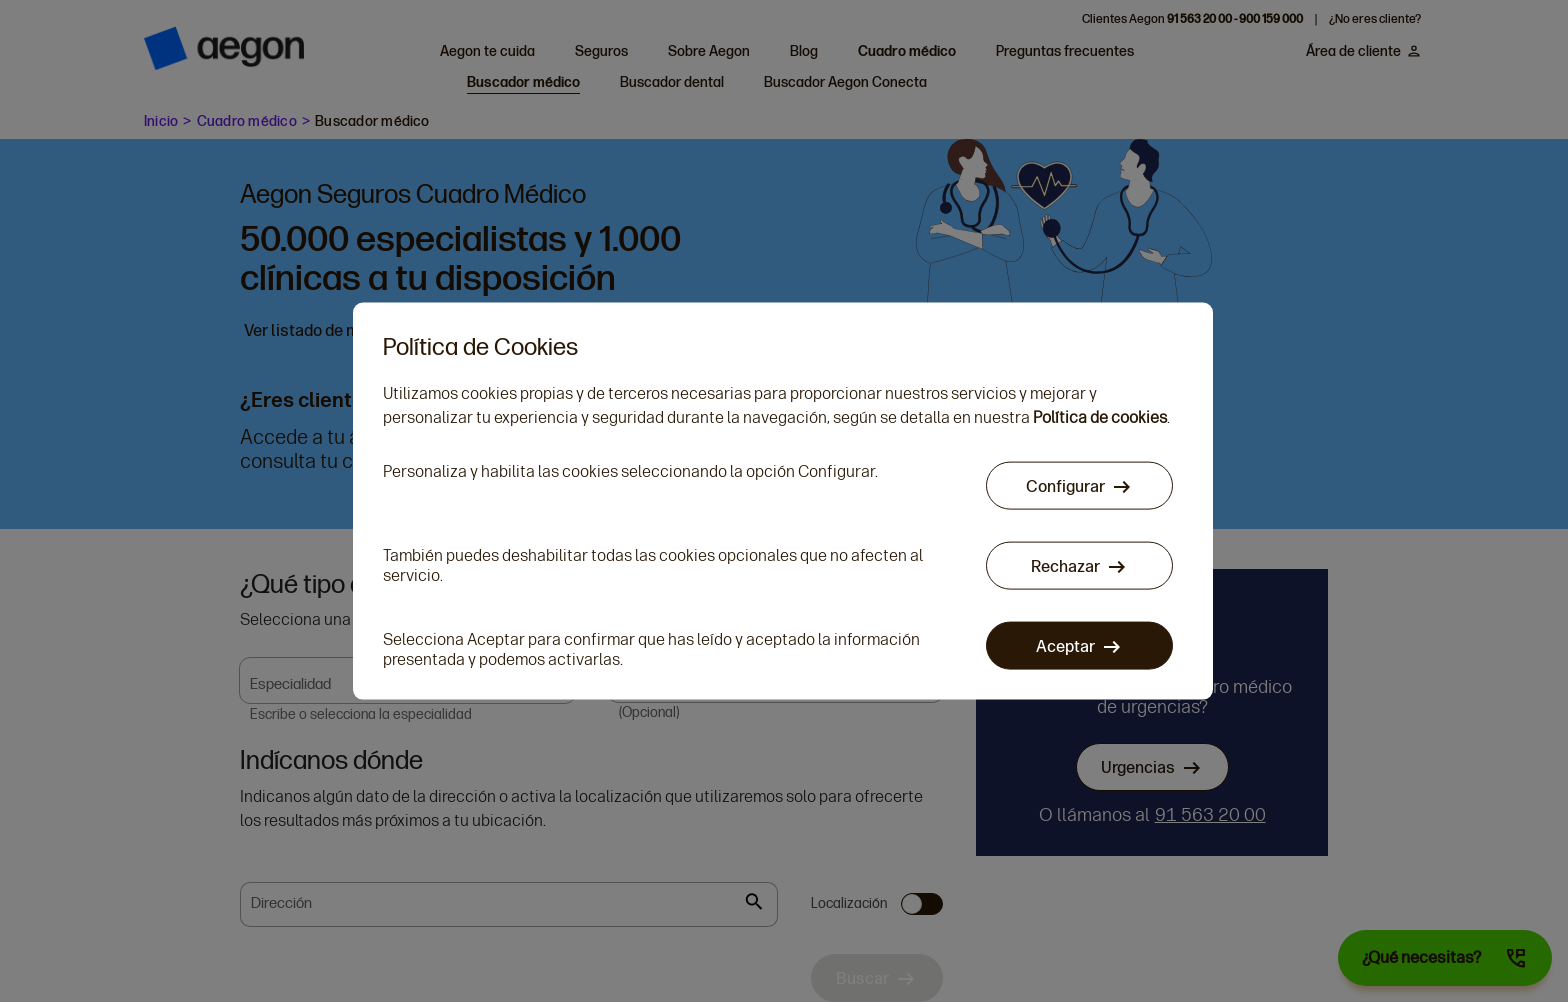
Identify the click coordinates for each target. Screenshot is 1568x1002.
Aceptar (1065, 645)
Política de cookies (1100, 416)
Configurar (1065, 485)
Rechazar (1065, 565)
